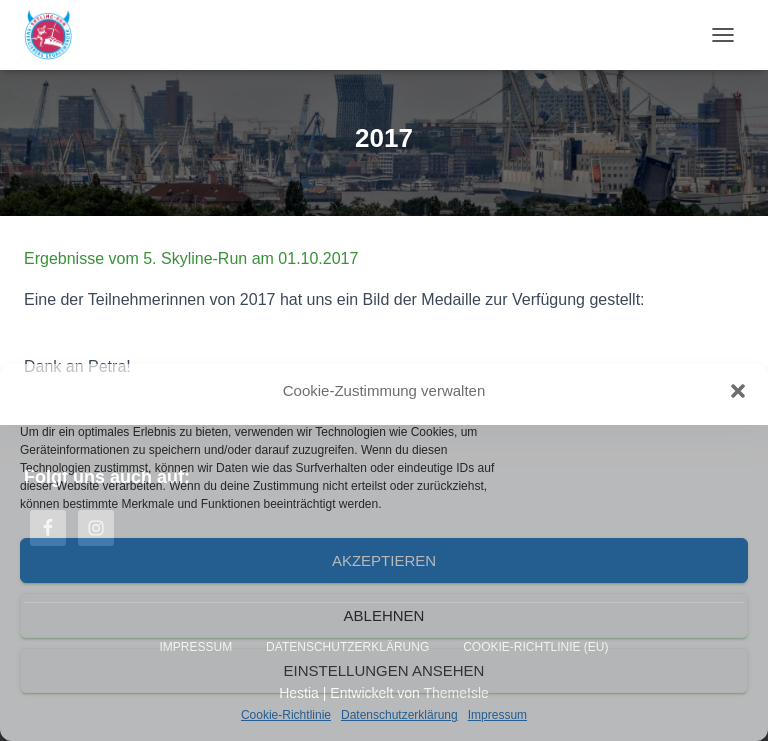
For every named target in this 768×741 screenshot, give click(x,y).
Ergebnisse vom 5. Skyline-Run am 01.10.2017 (191, 258)
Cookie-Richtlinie (286, 715)
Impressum (497, 715)
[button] (738, 391)
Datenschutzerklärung (399, 715)
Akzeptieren (384, 560)
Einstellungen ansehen (384, 670)
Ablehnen (384, 615)
